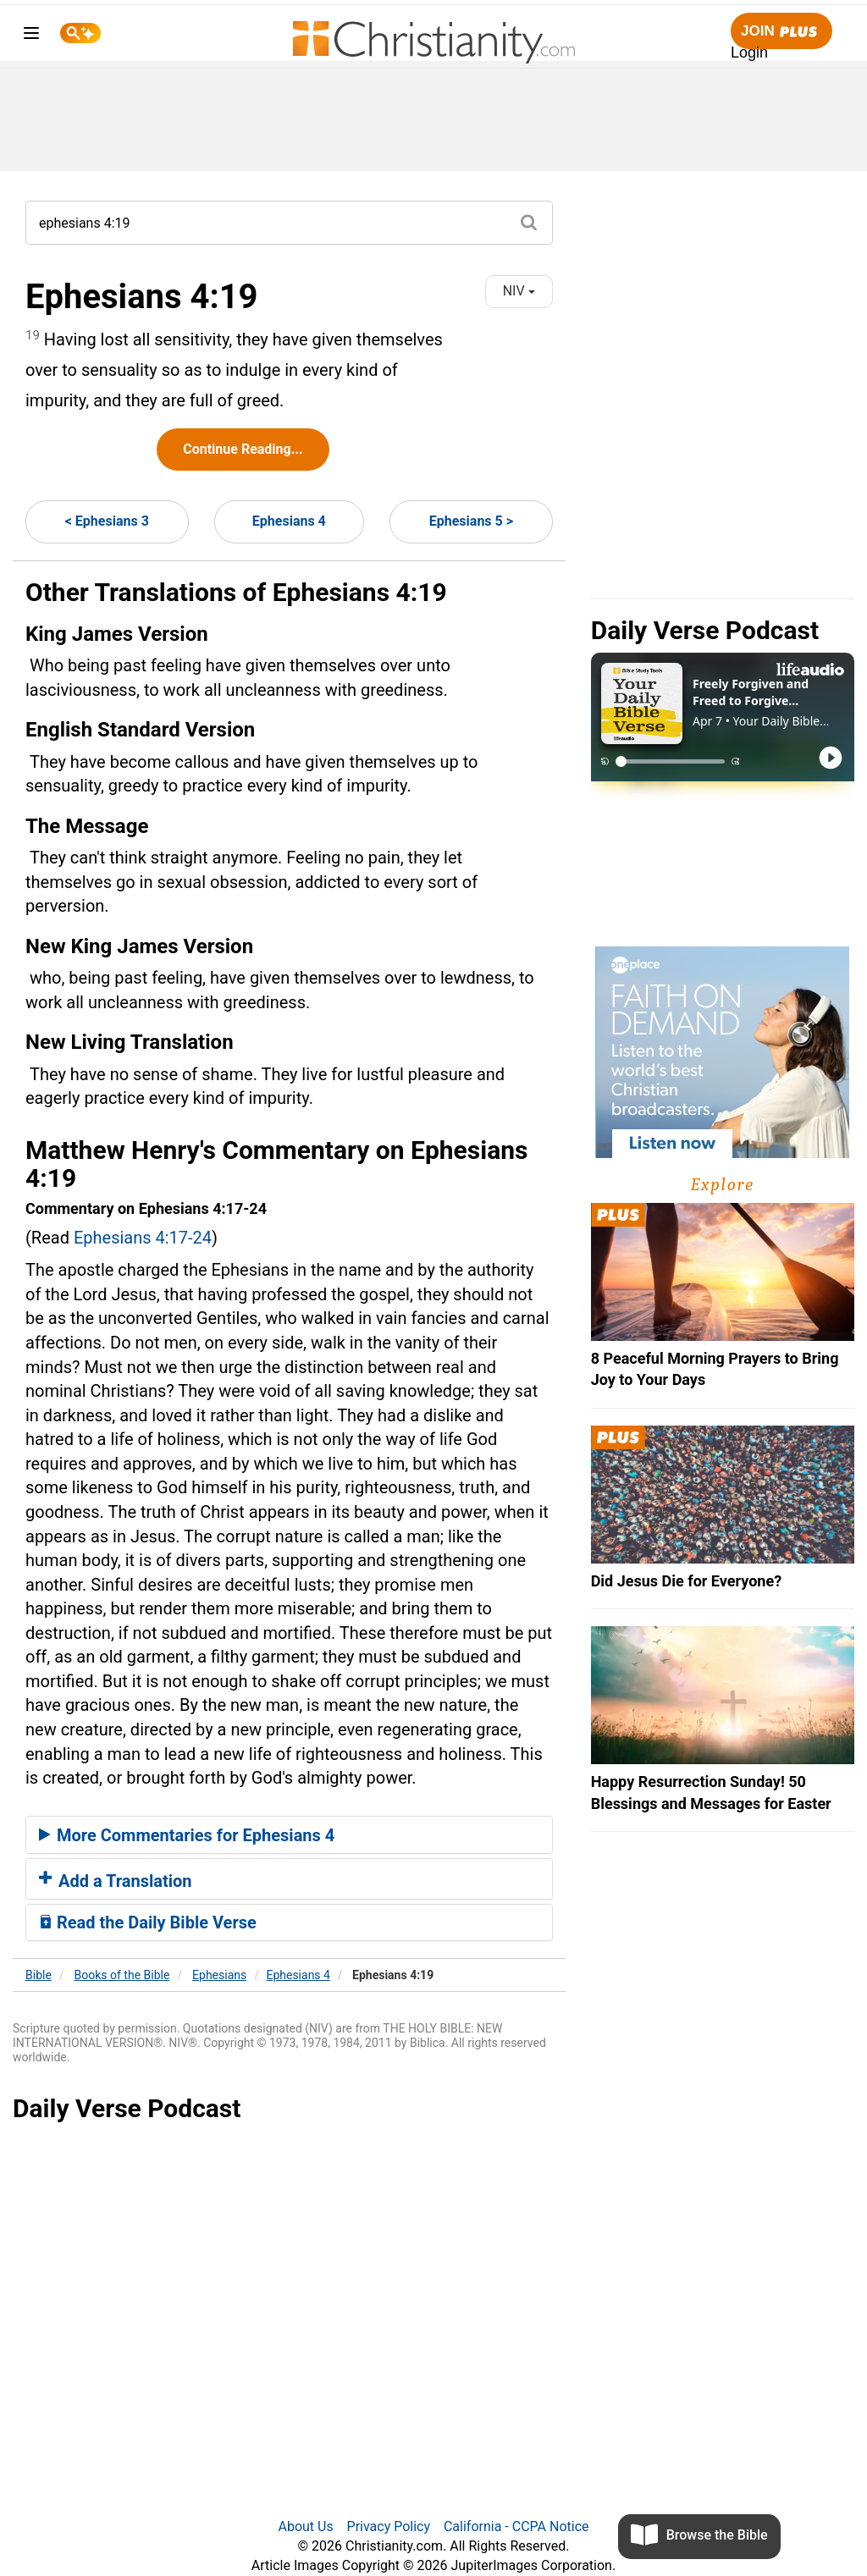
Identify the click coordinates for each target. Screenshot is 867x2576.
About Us (305, 2526)
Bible (38, 1975)
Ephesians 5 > (471, 521)
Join (781, 31)
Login (749, 52)
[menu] (31, 36)
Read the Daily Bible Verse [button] (148, 1922)
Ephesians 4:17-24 (143, 1237)
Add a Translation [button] (115, 1881)
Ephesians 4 (289, 521)
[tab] (289, 1835)
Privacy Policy (389, 2526)
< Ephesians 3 (107, 521)
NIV (519, 291)
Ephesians (219, 1975)
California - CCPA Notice (516, 2526)
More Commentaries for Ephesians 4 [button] (186, 1835)
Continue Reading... (242, 449)
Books (122, 1975)
